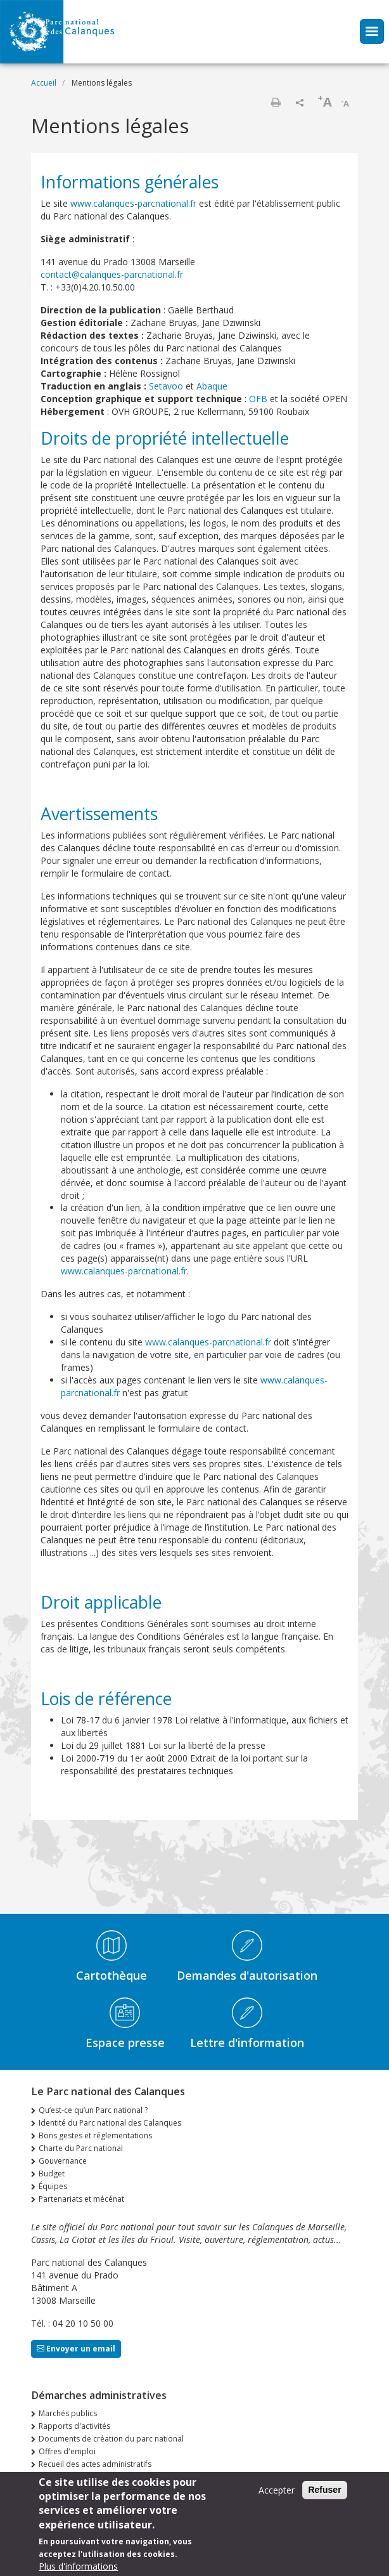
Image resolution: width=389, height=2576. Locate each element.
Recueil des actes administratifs (95, 2464)
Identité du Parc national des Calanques (110, 2122)
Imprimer (275, 102)
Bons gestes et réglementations (95, 2135)
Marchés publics (68, 2413)
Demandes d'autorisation (247, 1975)
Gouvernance (63, 2160)
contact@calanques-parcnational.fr (112, 274)
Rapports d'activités (74, 2426)
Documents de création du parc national (111, 2438)
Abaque (211, 386)
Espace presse (125, 2042)
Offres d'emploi (67, 2451)
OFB (258, 399)
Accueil (43, 82)
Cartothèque (111, 1975)
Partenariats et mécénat (81, 2199)
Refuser (324, 2490)
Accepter (276, 2490)
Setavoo (166, 386)
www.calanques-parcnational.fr (133, 203)
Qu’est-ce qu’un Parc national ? (93, 2110)
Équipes (53, 2186)
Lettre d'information (247, 2042)
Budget (52, 2173)
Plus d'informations (78, 2566)
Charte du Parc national (81, 2148)
